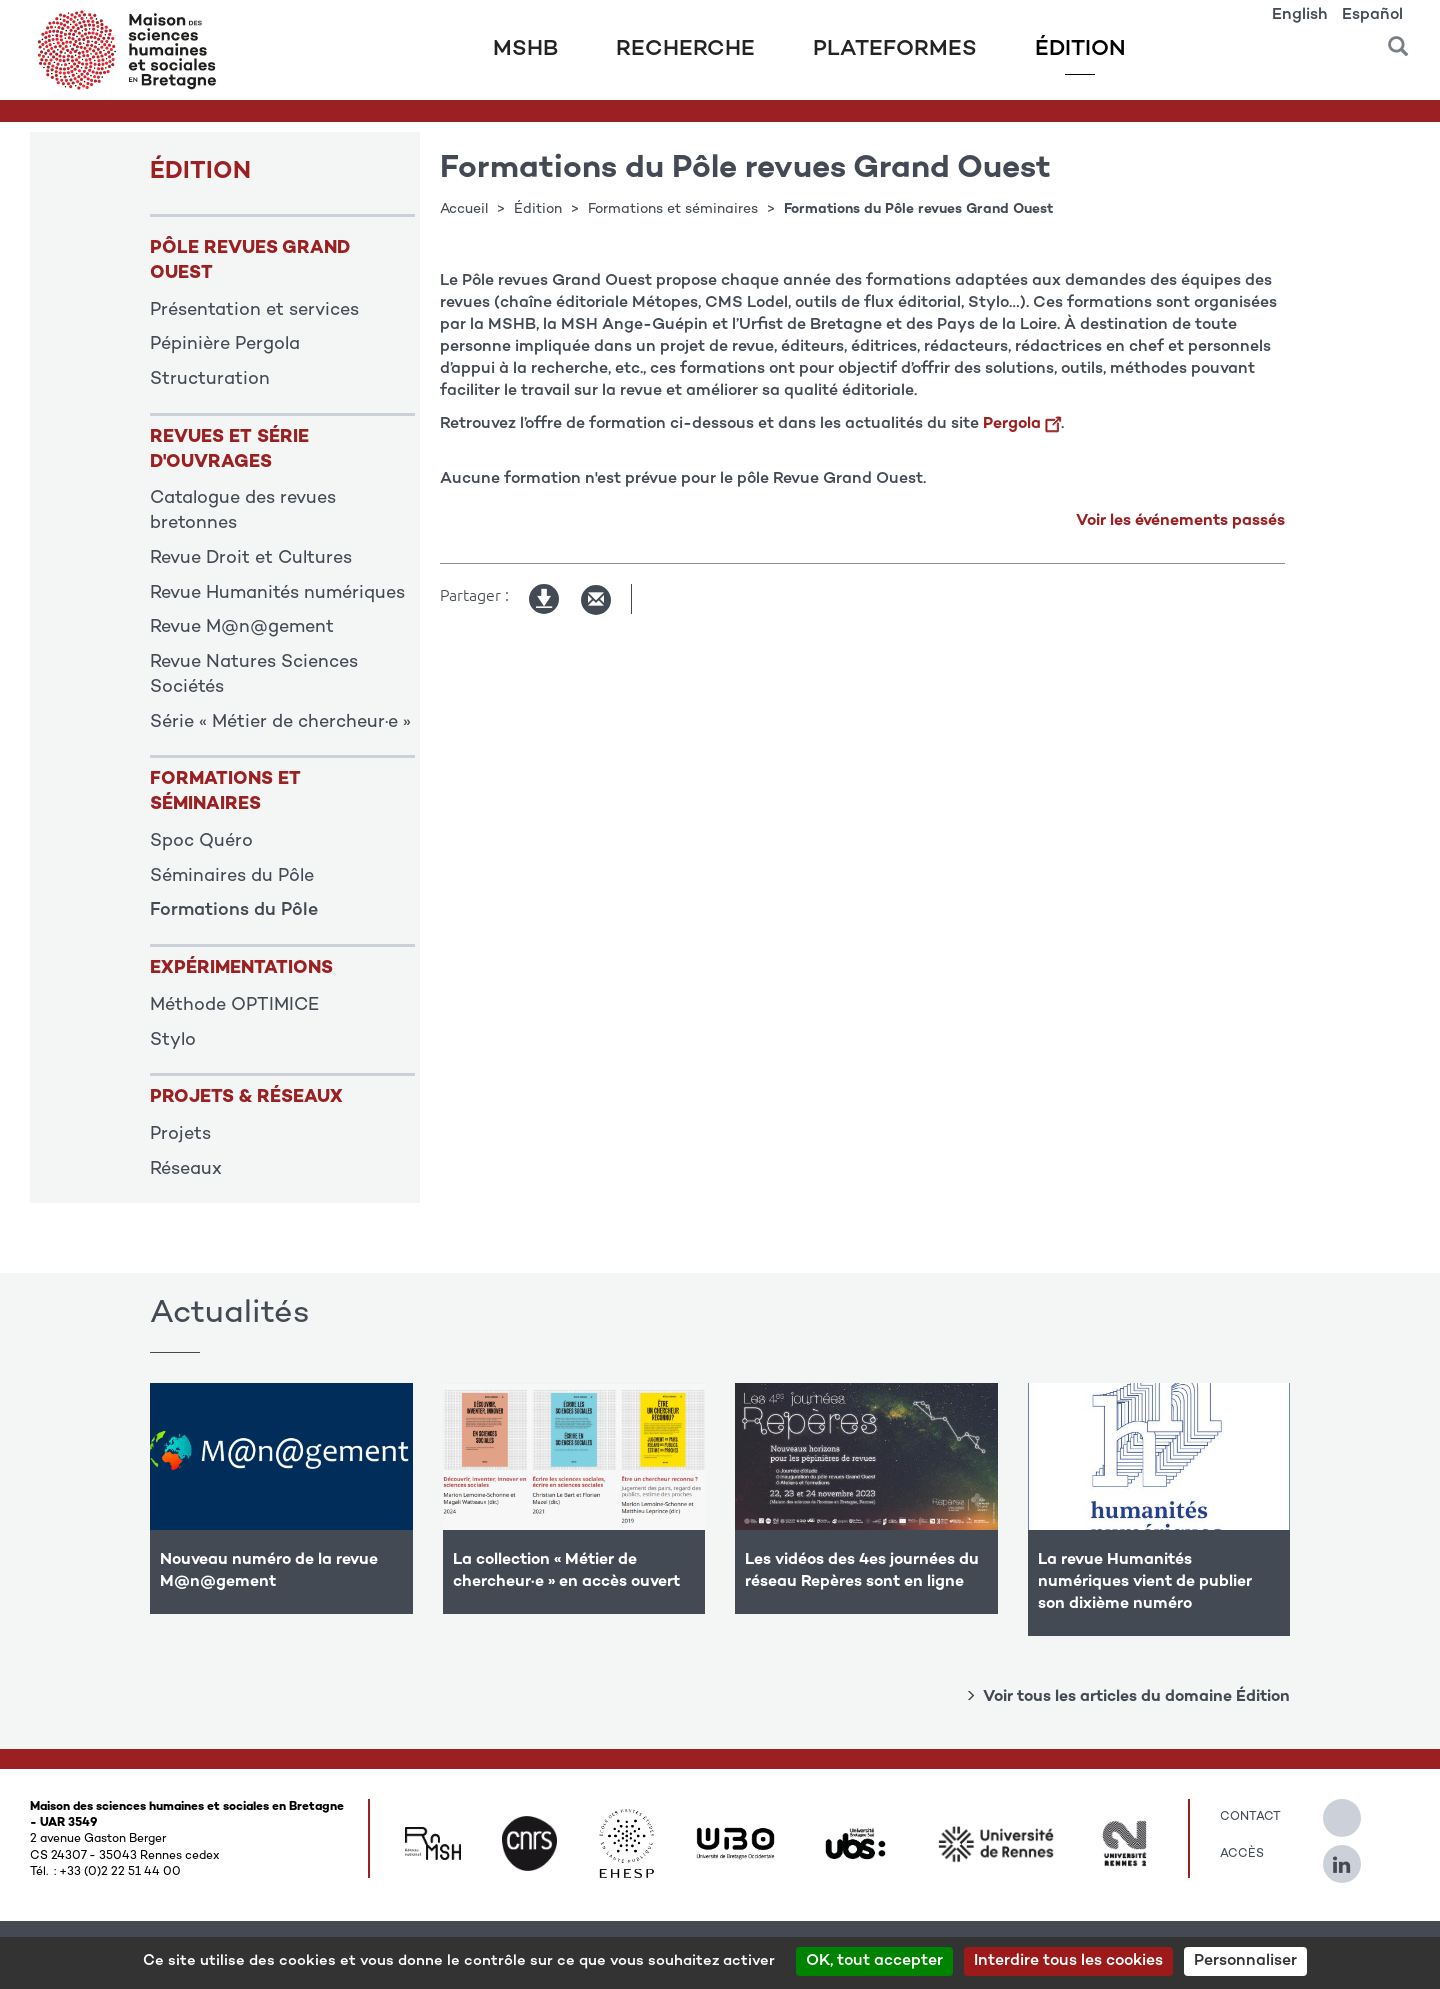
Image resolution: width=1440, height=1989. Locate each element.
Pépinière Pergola (225, 345)
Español (1372, 15)
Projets (180, 1135)
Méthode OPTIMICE (234, 1006)
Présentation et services (254, 311)
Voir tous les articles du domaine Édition (1136, 1697)
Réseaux (186, 1170)
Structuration (210, 380)
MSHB (525, 50)
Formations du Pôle (234, 911)
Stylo (173, 1041)
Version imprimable (545, 600)
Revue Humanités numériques (277, 594)
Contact (1250, 1817)
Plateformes (895, 50)
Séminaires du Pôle (232, 877)
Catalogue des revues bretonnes (243, 511)
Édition (1080, 50)
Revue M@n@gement (242, 628)
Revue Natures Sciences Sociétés (254, 675)
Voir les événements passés (1180, 521)
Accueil (464, 209)
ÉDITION (200, 172)
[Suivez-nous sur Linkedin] (1352, 1856)
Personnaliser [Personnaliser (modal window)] (1245, 1961)
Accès (1242, 1854)
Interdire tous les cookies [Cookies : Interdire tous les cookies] (1068, 1961)
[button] (1398, 39)
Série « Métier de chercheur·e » (280, 723)
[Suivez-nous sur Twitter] (1352, 1810)
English (1300, 15)
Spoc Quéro (201, 842)
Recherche (685, 50)
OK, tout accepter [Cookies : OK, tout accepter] (874, 1961)
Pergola (1022, 424)
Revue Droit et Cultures (251, 559)
